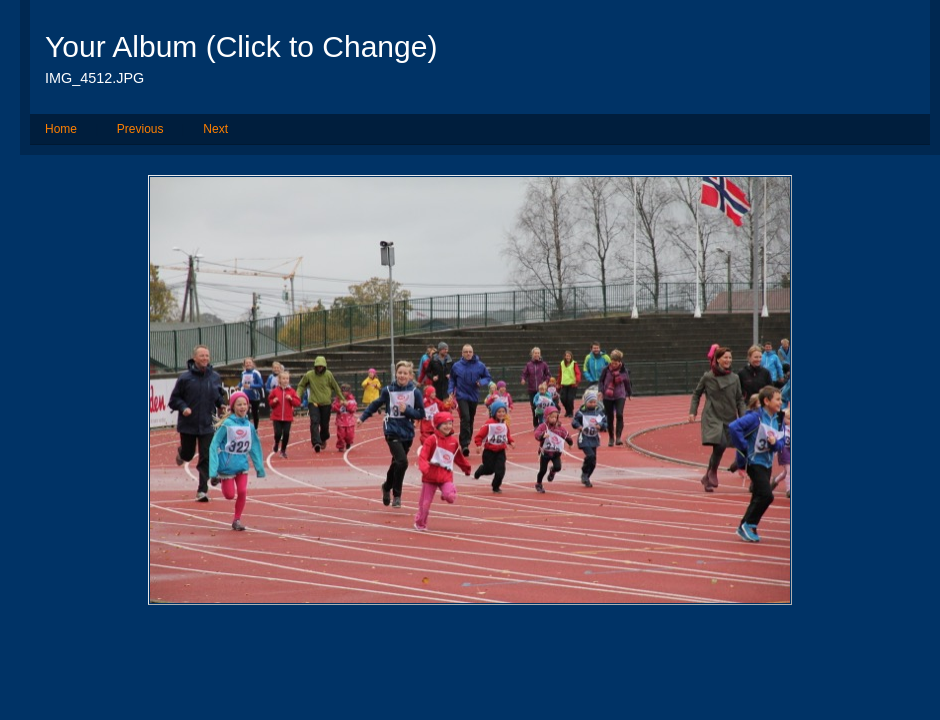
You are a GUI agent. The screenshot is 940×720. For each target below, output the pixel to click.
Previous (140, 129)
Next (215, 129)
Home (61, 129)
